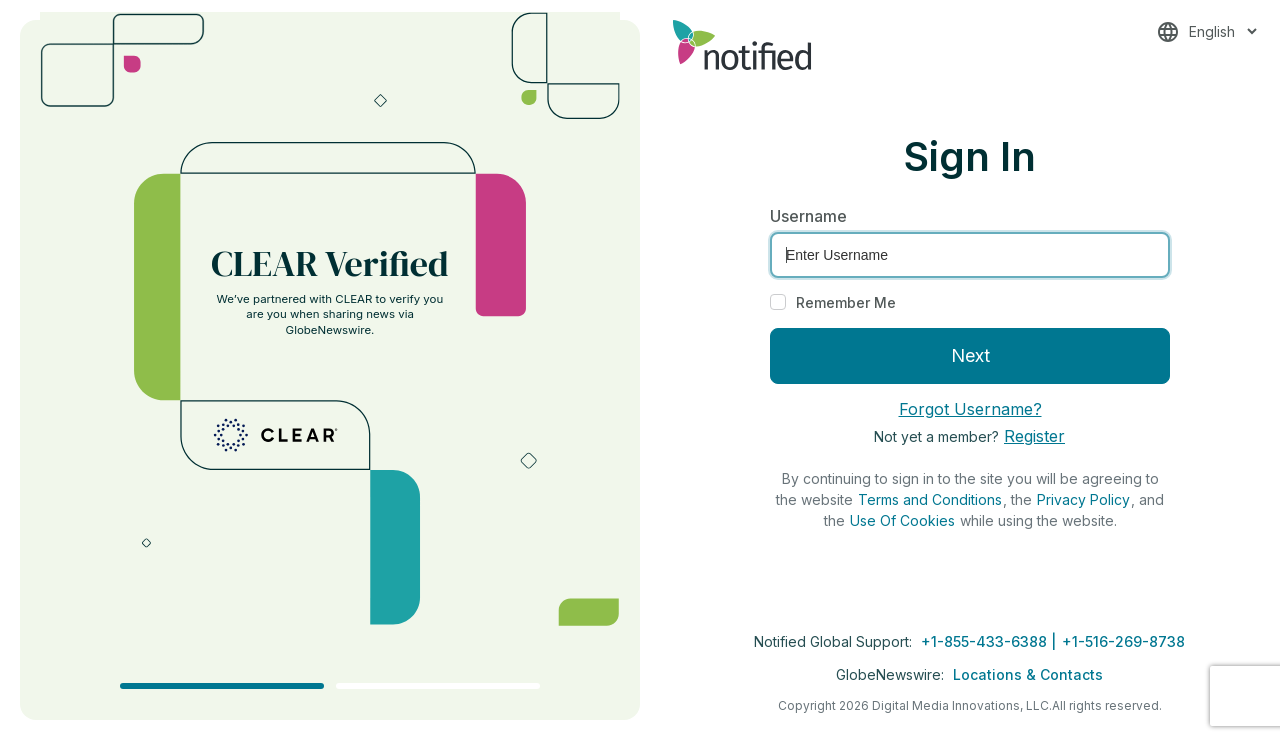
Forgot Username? (970, 409)
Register (1034, 436)
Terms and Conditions (930, 499)
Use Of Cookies (902, 520)
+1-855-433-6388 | (990, 641)
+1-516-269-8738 (1123, 641)
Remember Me (846, 302)
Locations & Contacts (1028, 674)
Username (808, 216)
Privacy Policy (1083, 499)
